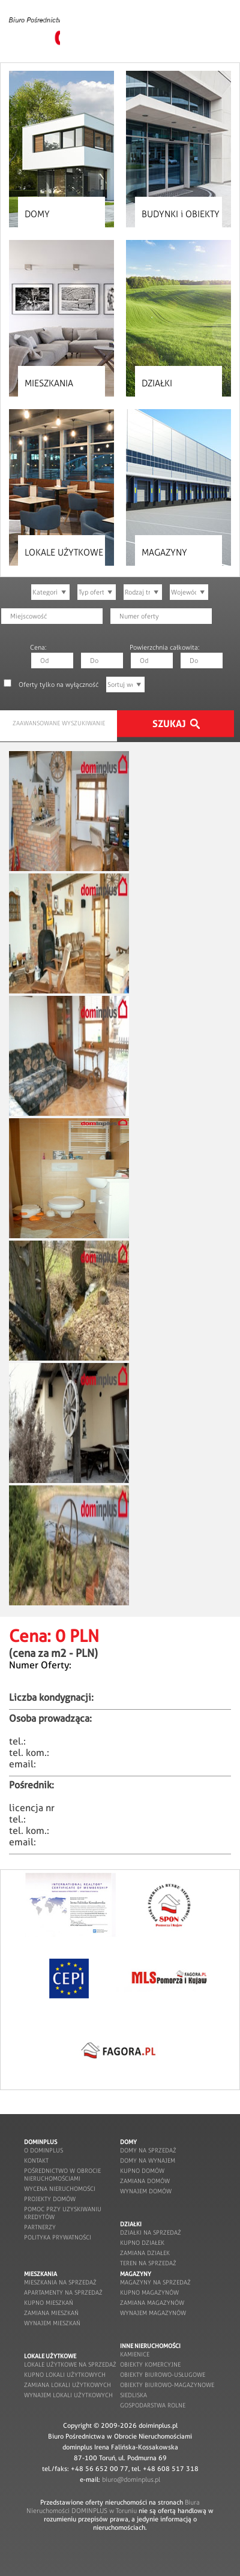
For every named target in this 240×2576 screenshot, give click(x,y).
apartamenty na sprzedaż (63, 2292)
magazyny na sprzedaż (155, 2282)
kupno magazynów (149, 2292)
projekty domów (50, 2199)
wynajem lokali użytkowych (68, 2395)
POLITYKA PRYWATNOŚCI (57, 2237)
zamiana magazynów (152, 2303)
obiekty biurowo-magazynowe (167, 2385)
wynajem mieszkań (52, 2323)
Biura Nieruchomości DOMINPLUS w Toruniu (113, 2506)
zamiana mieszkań (51, 2313)
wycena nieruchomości (59, 2189)
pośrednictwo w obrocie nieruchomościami (62, 2174)
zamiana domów (145, 2181)
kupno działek (142, 2243)
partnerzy (40, 2227)
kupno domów (142, 2171)
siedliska (133, 2395)
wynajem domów (146, 2191)
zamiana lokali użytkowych (67, 2385)
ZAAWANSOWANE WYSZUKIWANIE (59, 723)
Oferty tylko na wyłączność (58, 684)
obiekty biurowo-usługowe (162, 2375)
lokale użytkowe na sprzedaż (70, 2364)
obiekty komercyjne (150, 2364)
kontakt (36, 2160)
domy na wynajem (147, 2160)
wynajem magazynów (153, 2313)
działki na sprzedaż (150, 2232)
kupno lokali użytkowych (65, 2375)
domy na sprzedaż (148, 2150)
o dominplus (43, 2150)
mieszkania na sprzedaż (60, 2282)
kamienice (134, 2354)
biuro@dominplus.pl (131, 2479)
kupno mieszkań (48, 2303)
